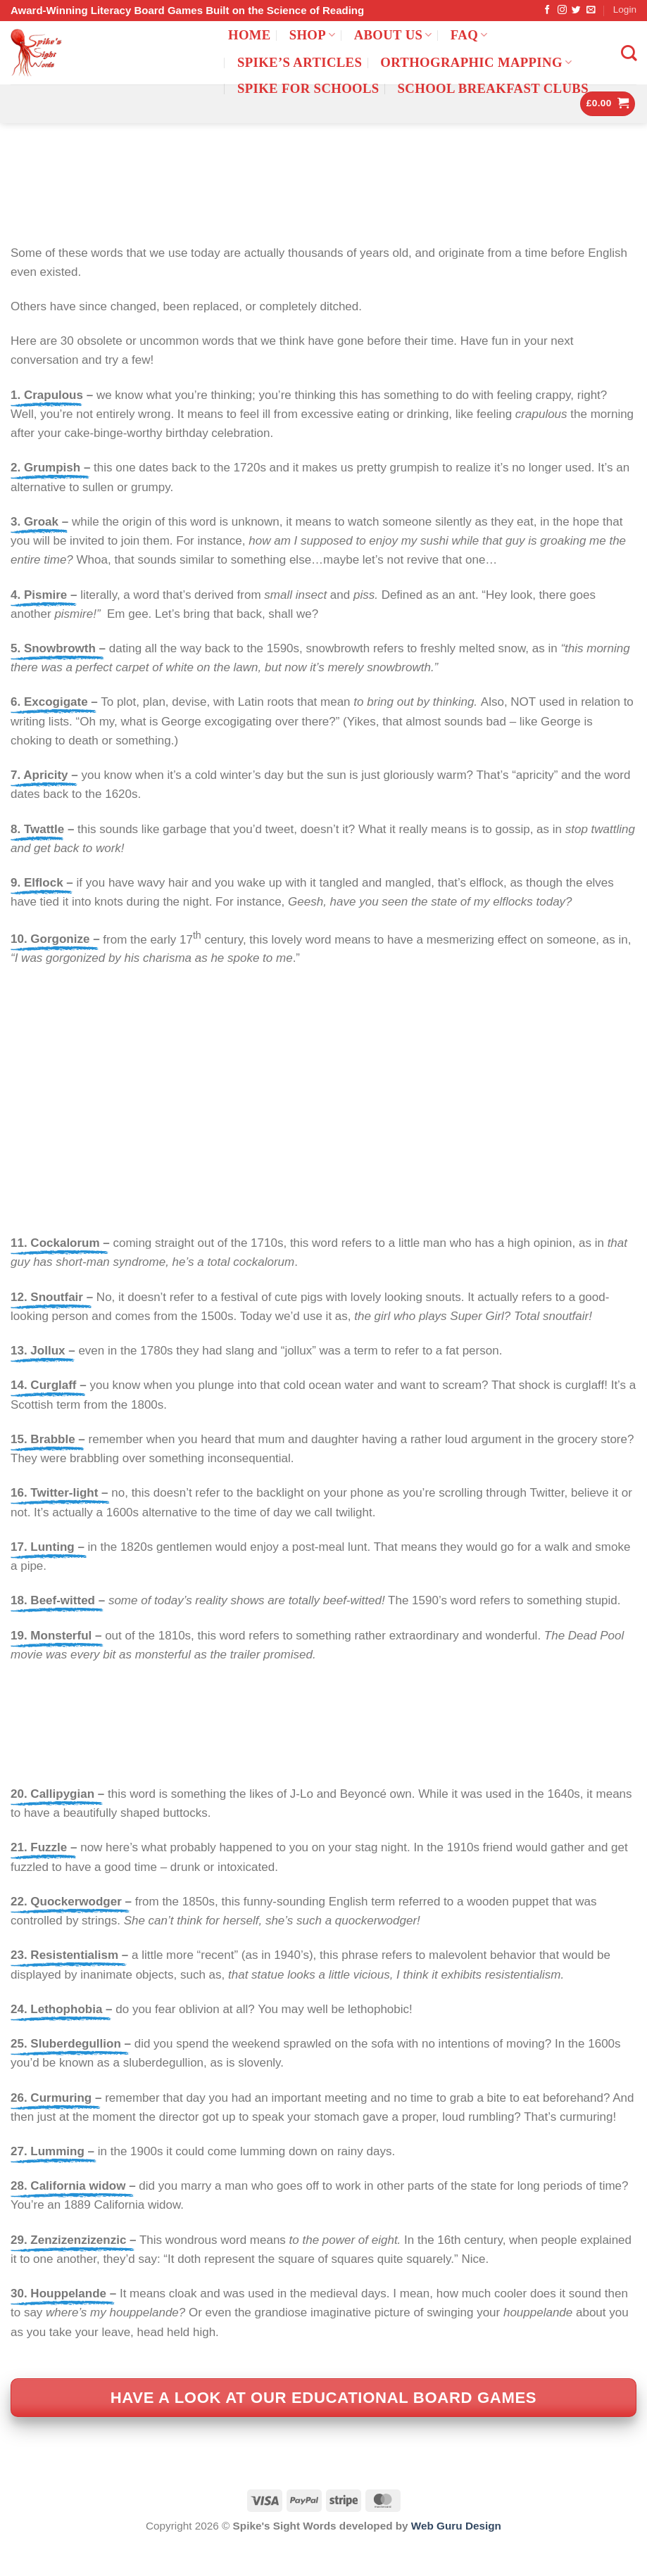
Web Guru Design (456, 2557)
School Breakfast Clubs (493, 88)
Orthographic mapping (476, 62)
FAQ (469, 34)
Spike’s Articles (299, 62)
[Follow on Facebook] (547, 10)
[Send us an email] (591, 10)
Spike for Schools (308, 88)
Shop (312, 34)
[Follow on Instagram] (562, 10)
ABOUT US (393, 34)
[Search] (628, 53)
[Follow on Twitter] (576, 10)
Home (249, 34)
